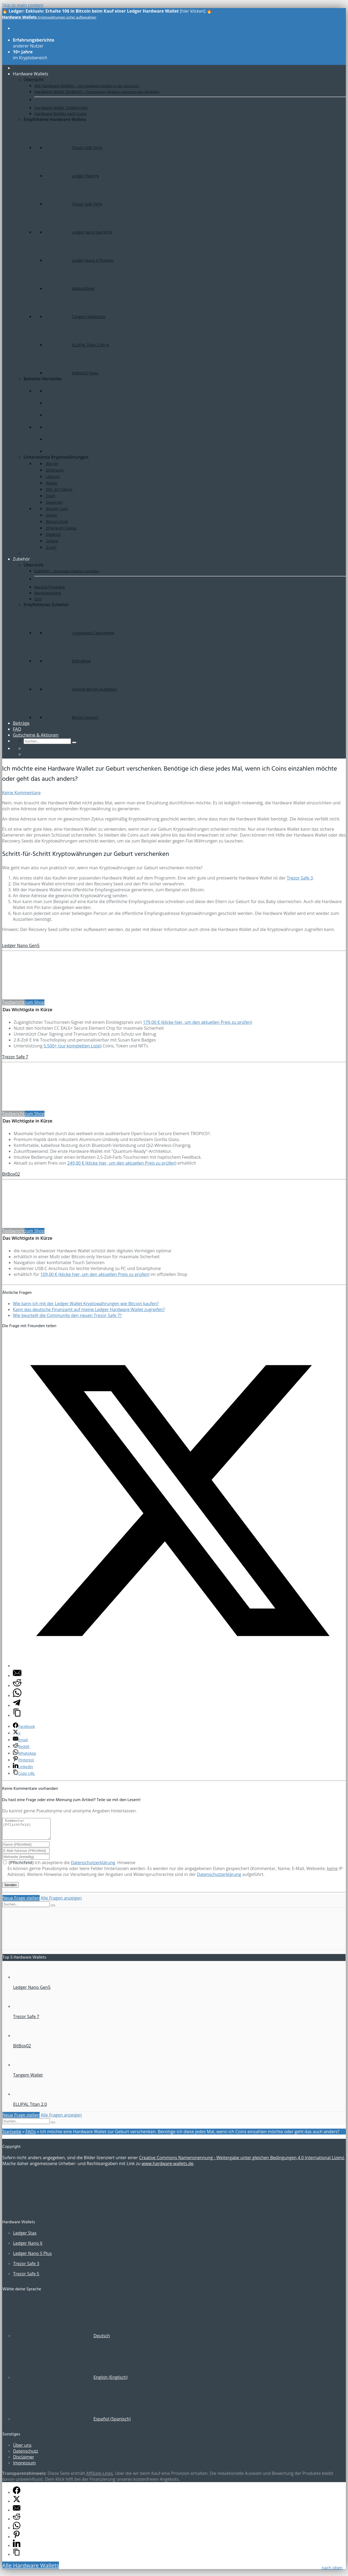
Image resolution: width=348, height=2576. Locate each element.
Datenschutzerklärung (93, 1867)
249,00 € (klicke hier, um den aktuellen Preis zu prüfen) (121, 1163)
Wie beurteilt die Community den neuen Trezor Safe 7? (67, 1315)
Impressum (24, 2467)
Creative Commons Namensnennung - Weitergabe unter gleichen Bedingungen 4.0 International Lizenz (241, 2162)
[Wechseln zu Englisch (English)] (70, 2381)
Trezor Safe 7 (15, 1057)
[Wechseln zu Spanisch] (26, 754)
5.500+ (73, 1046)
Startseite (11, 2136)
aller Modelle (33, 31)
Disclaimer (23, 2461)
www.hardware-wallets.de (167, 2167)
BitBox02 (11, 1174)
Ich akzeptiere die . (60, 1867)
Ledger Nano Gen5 (21, 945)
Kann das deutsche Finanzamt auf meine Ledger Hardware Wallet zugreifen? (89, 1309)
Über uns (22, 2449)
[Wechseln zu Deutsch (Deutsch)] (61, 2340)
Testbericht (13, 1002)
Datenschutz (25, 2455)
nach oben (332, 2568)
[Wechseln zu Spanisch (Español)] (72, 2423)
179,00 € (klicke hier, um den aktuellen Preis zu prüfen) (197, 1022)
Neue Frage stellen (21, 1902)
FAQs (30, 2136)
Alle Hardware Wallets (30, 2569)
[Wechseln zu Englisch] (26, 748)
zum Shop (34, 1002)
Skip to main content (22, 5)
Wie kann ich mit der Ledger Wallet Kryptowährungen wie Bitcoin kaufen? (86, 1304)
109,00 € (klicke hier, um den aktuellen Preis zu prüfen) (94, 1274)
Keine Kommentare (21, 793)
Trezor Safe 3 (300, 878)
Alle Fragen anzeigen (61, 1902)
